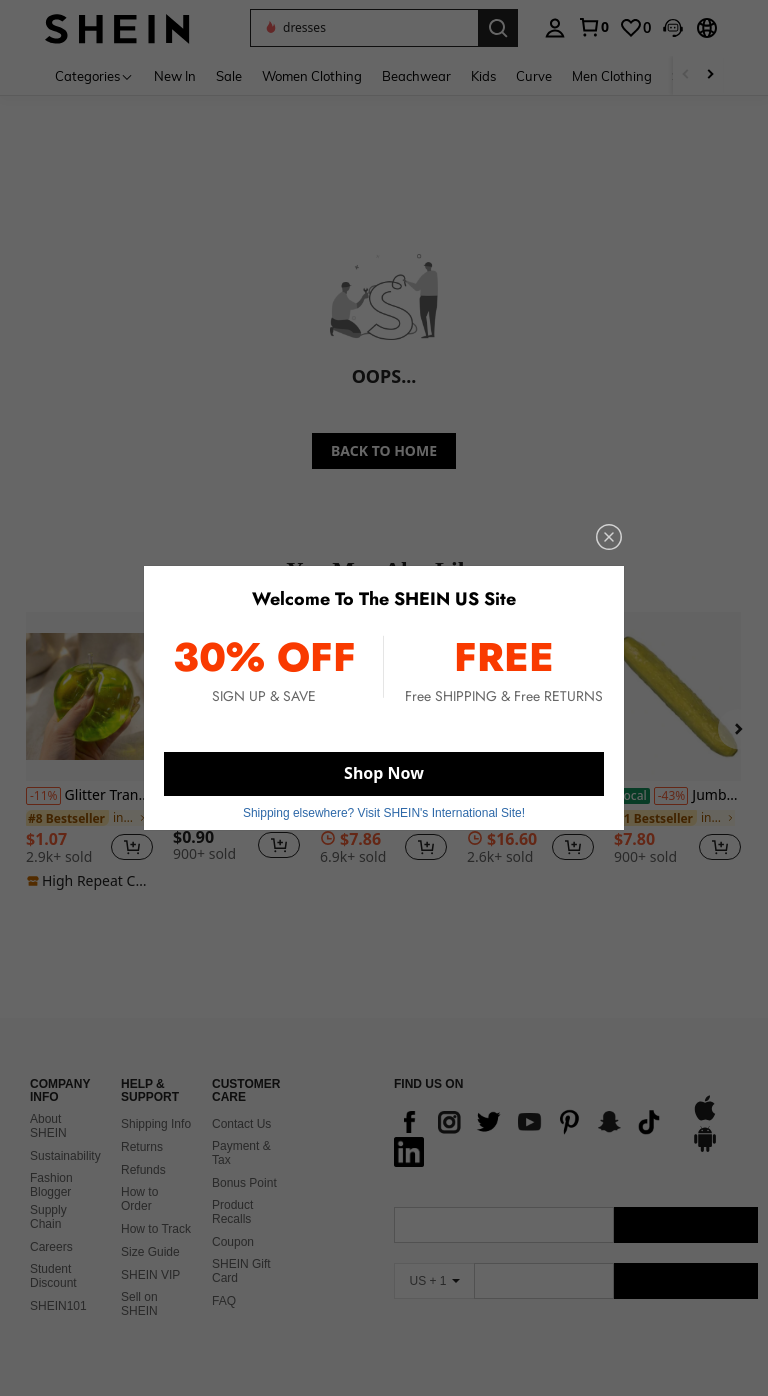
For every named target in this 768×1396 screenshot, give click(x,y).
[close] (609, 537)
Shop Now (384, 773)
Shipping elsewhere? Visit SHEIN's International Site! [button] (384, 813)
